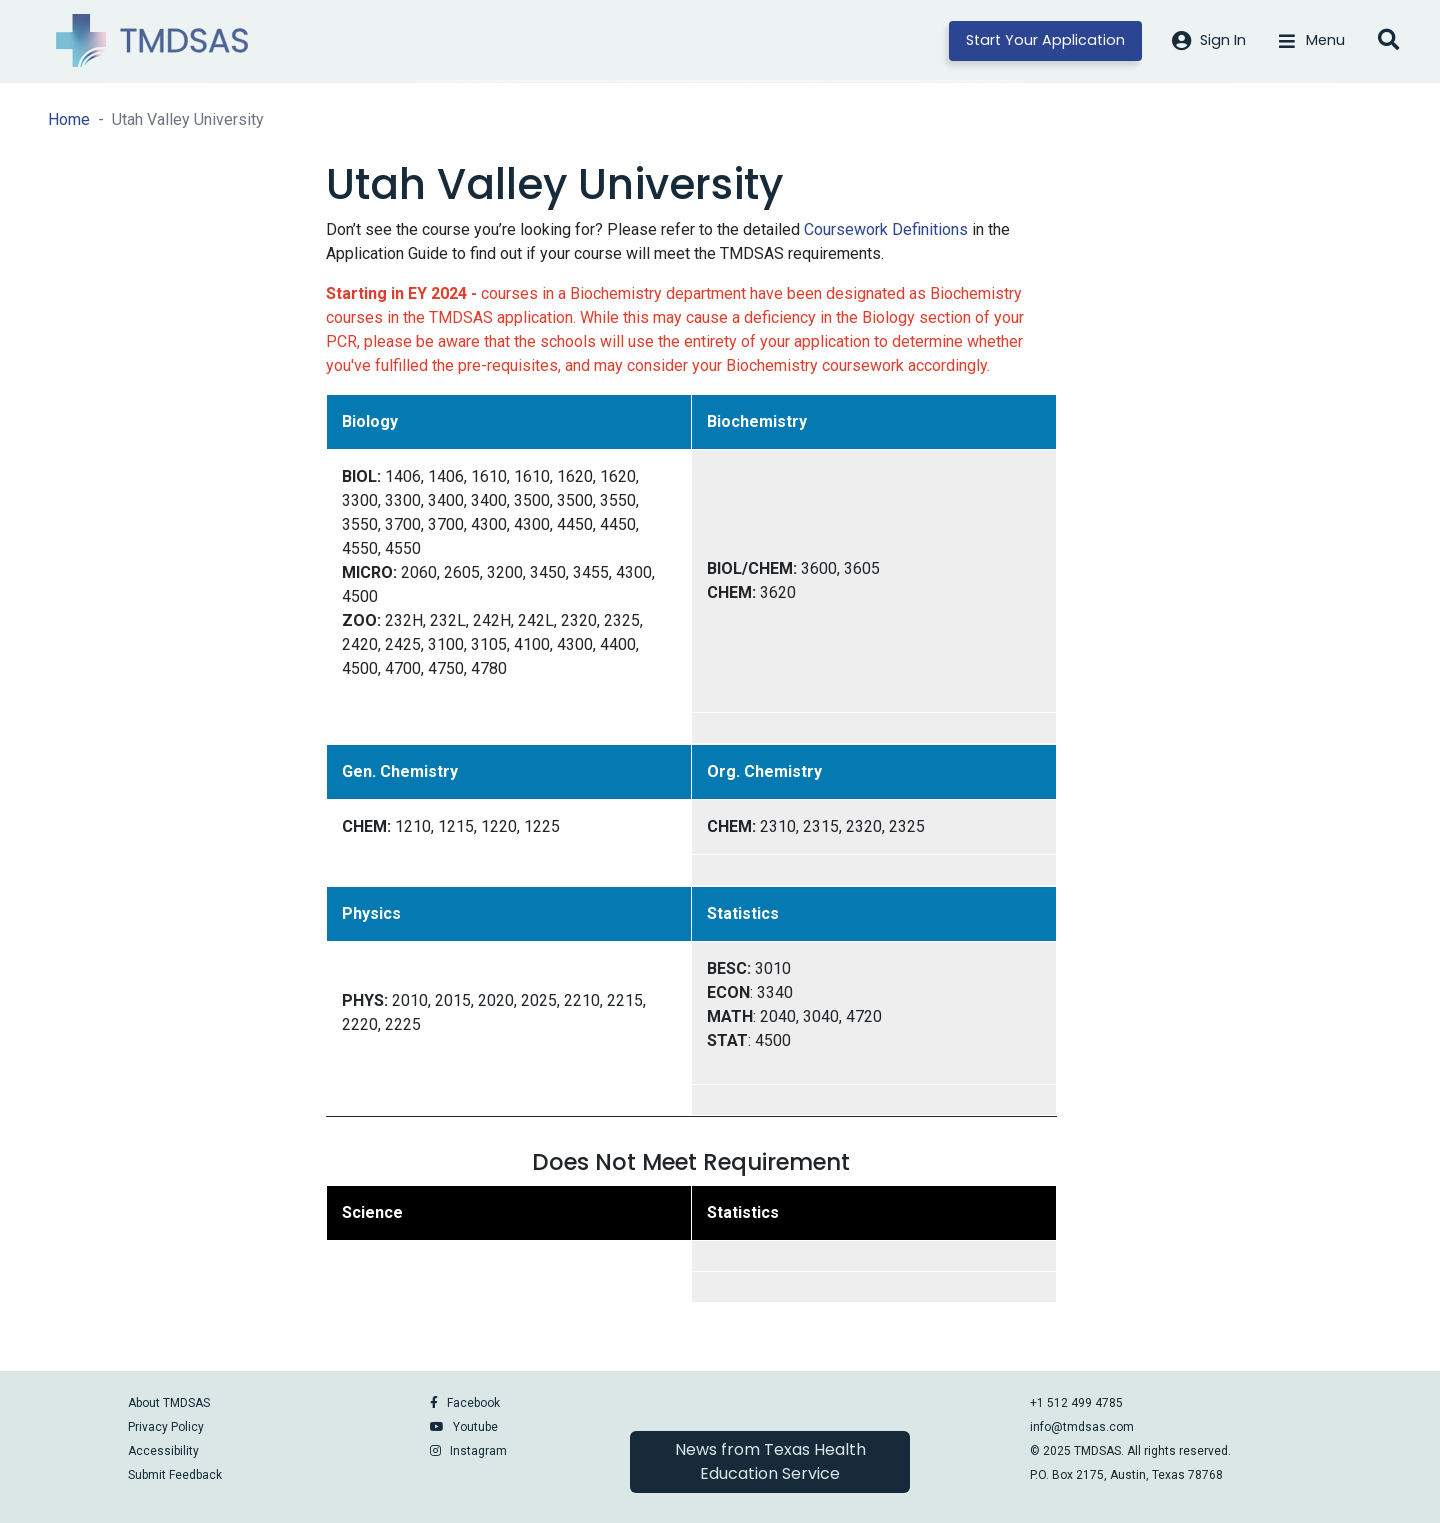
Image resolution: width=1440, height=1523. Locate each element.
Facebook (473, 1403)
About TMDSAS (169, 1403)
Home (69, 119)
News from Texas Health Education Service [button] (770, 1461)
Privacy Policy (166, 1427)
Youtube (475, 1427)
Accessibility (163, 1451)
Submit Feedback (175, 1475)
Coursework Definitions (886, 229)
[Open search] (1388, 41)
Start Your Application (1045, 40)
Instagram (478, 1451)
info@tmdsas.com (1082, 1427)
